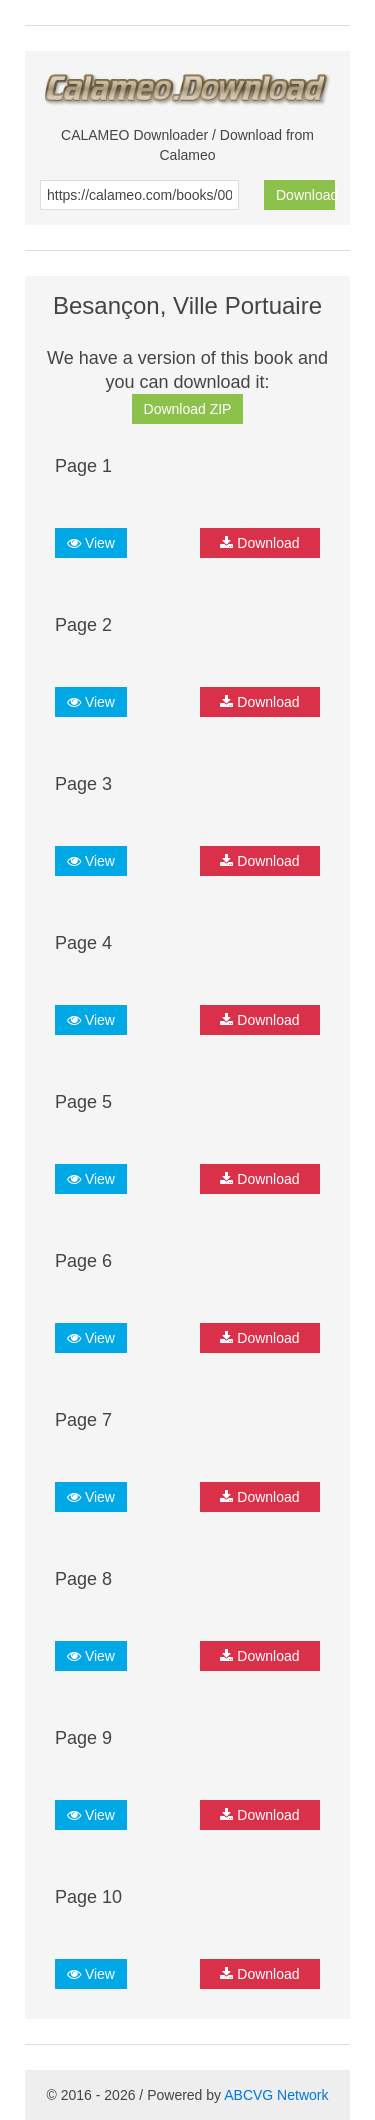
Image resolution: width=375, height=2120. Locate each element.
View (91, 543)
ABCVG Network (276, 2095)
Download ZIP (188, 409)
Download (305, 195)
